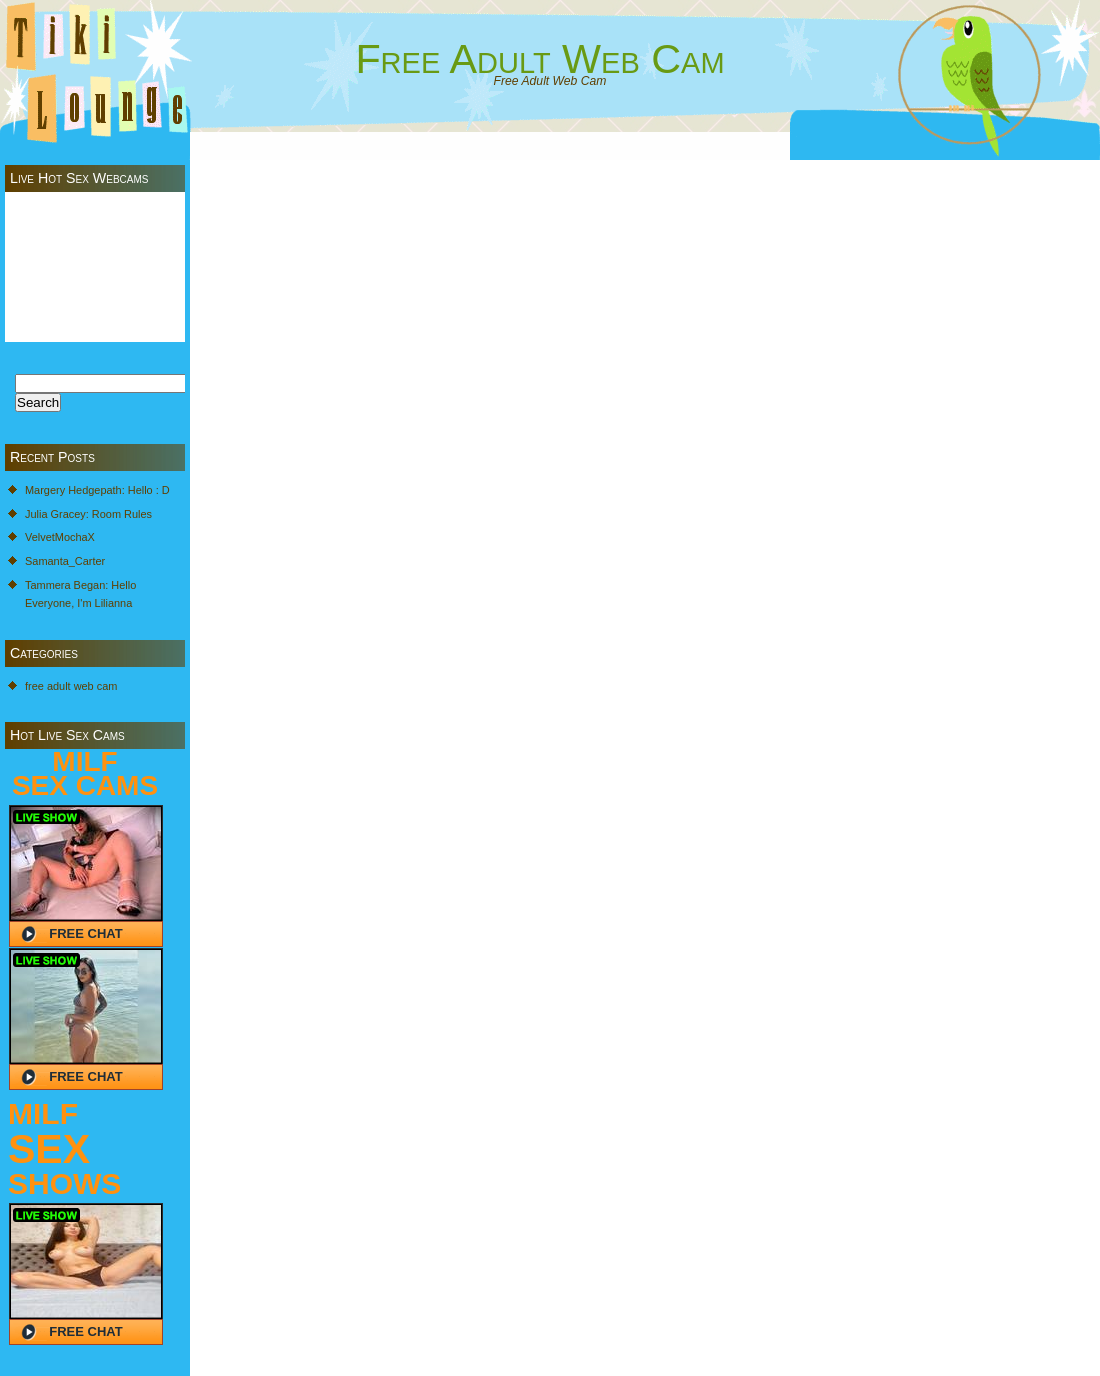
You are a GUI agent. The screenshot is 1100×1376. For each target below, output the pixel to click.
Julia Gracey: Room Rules (88, 514)
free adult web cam (71, 686)
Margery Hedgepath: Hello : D (97, 490)
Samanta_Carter (65, 561)
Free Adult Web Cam (539, 59)
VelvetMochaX (60, 537)
